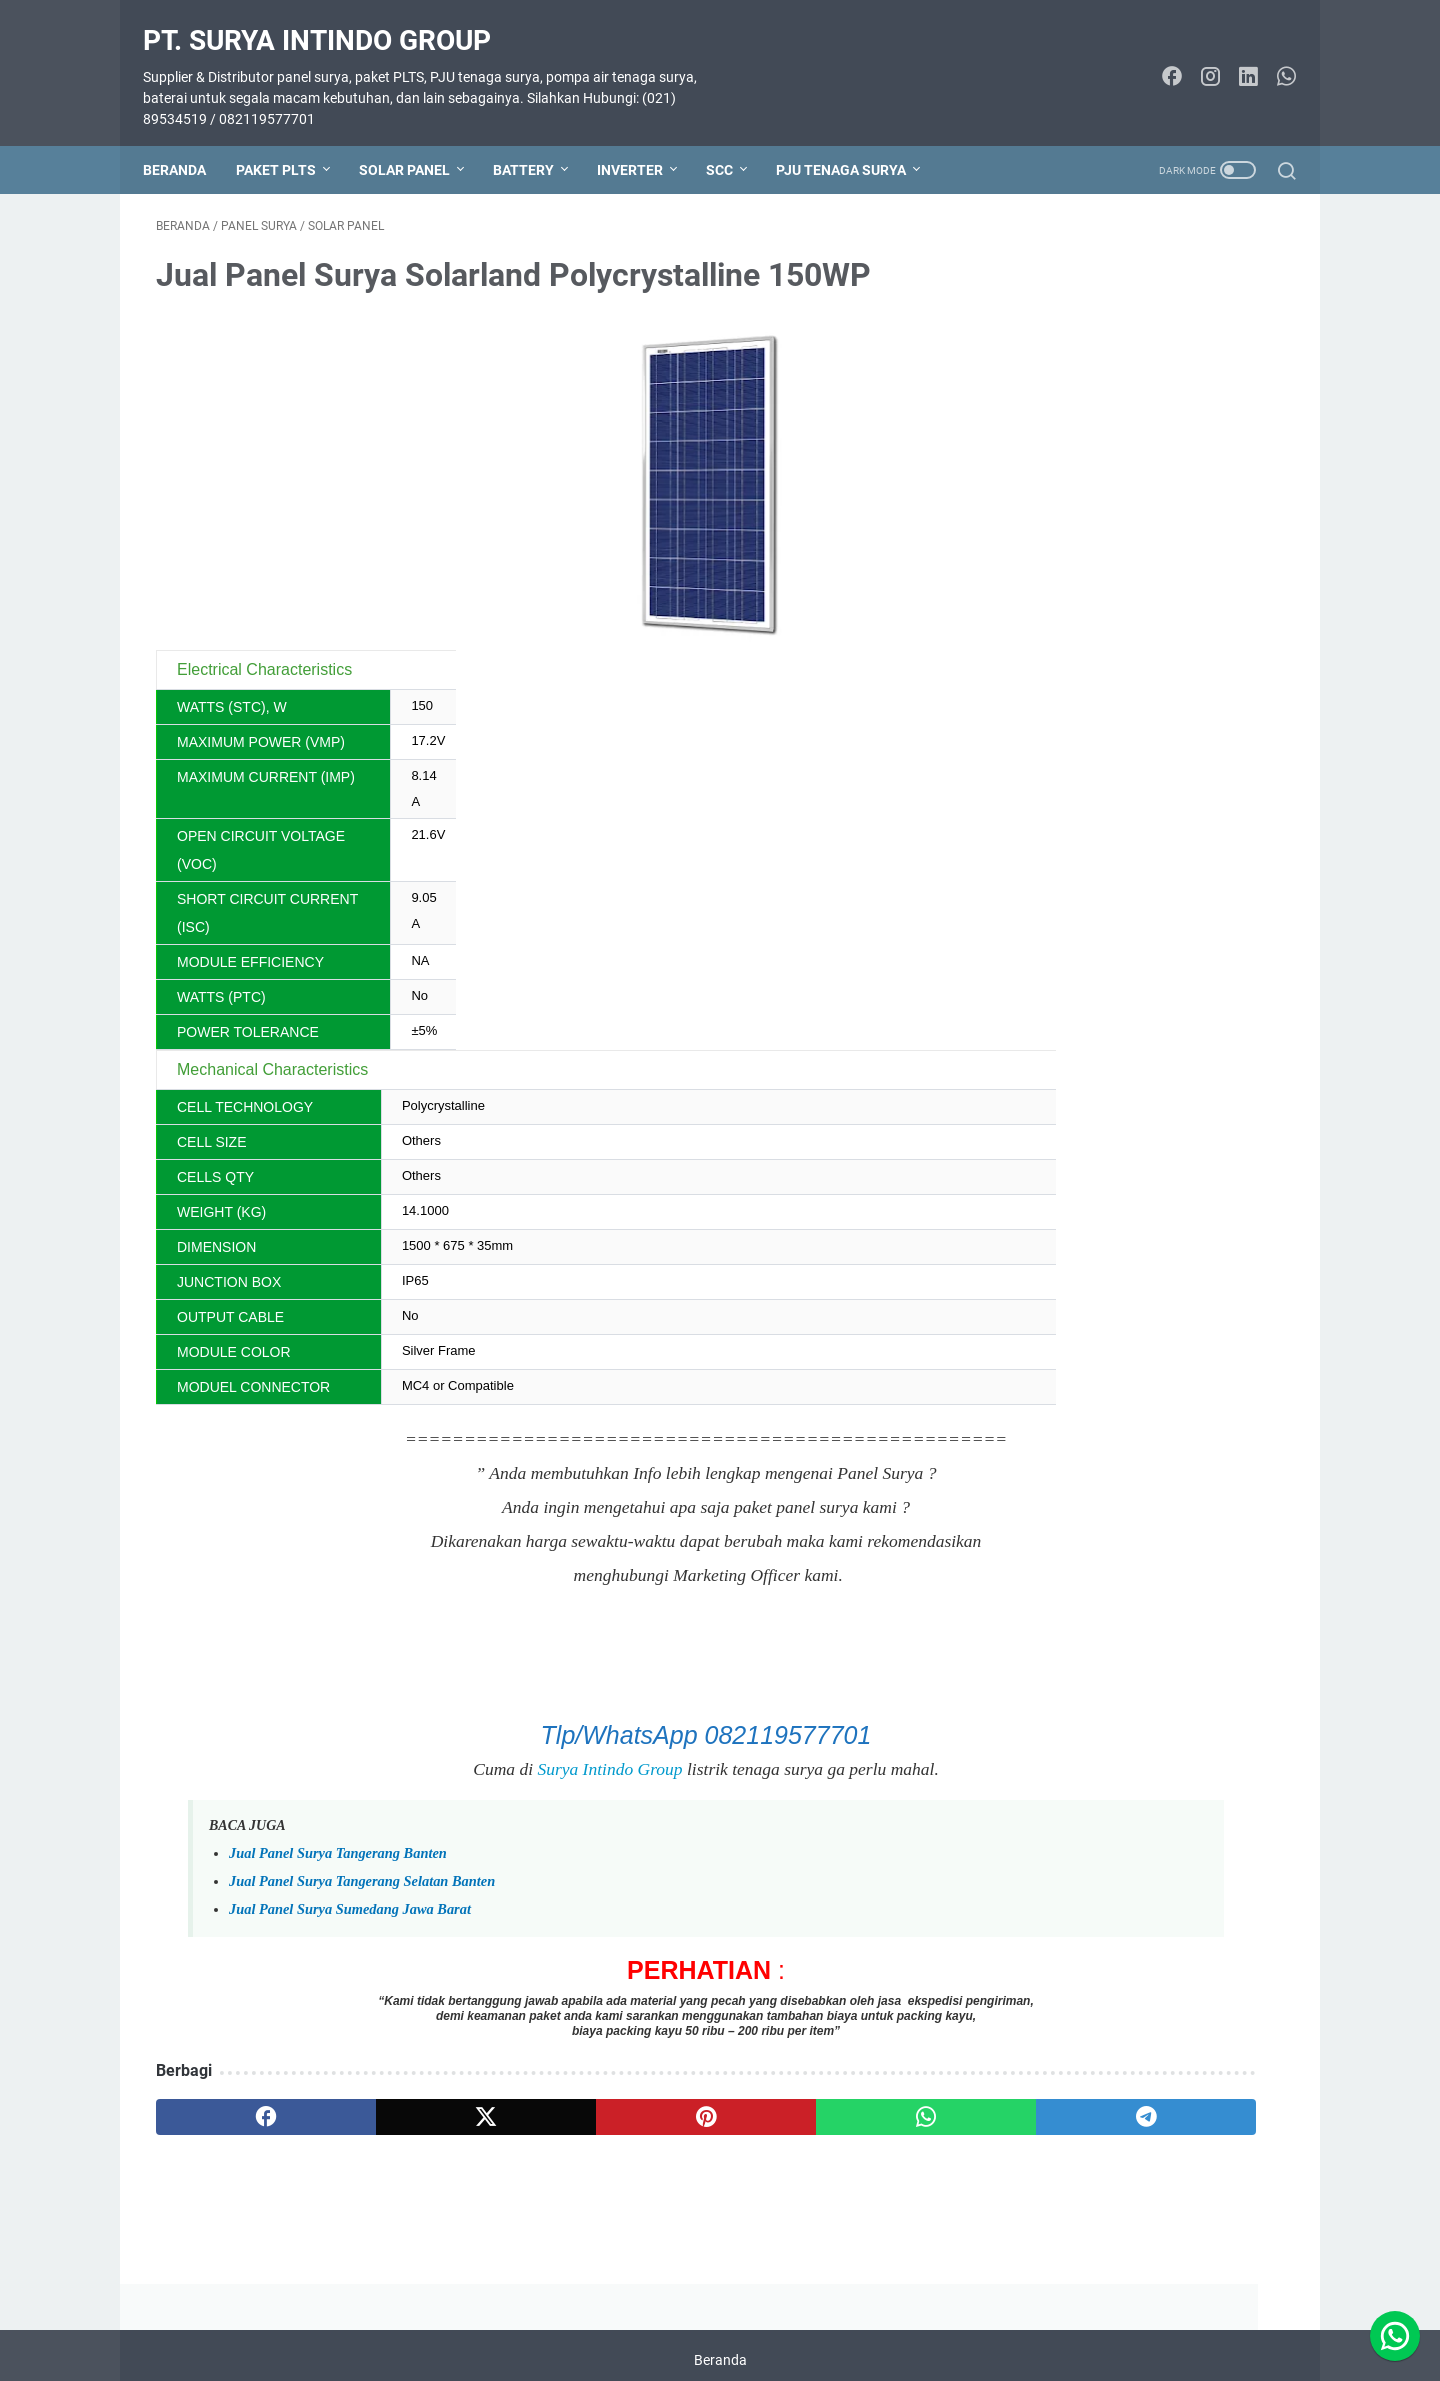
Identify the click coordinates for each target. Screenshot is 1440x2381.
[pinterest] (533, 2099)
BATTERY (536, 139)
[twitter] (382, 2099)
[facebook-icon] (1159, 58)
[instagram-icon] (1197, 58)
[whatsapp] (685, 2099)
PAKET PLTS (289, 139)
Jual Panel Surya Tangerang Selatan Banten (362, 1863)
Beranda (187, 139)
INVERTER (643, 139)
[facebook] (231, 2099)
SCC (732, 139)
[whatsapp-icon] (1273, 58)
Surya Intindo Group (437, 1751)
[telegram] (836, 2099)
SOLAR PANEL (417, 139)
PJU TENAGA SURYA (854, 139)
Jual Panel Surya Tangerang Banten (338, 1835)
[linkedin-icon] (1235, 58)
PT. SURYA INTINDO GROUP (330, 20)
